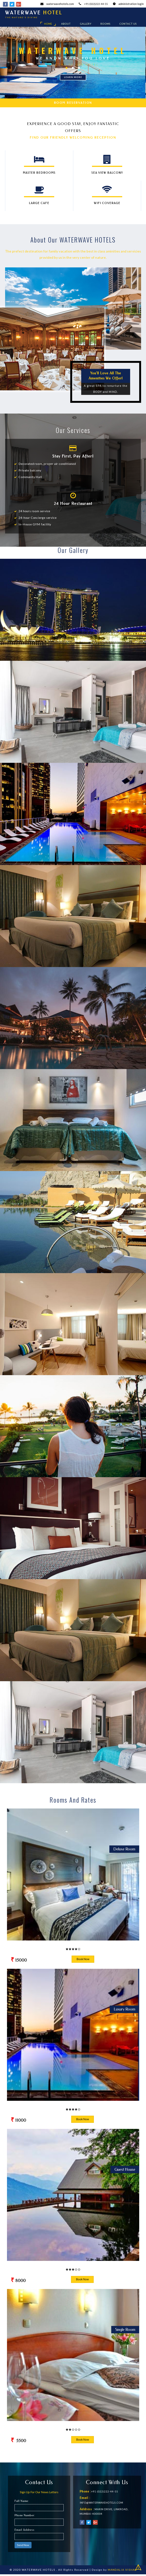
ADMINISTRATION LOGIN (130, 3)
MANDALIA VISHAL (122, 2571)
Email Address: (25, 2531)
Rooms (105, 23)
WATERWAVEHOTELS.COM (58, 3)
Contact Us (128, 23)
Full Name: (22, 2502)
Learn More (73, 77)
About (66, 23)
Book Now (83, 1959)
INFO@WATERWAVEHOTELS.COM (101, 2504)
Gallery (85, 23)
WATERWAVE (35, 15)
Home (48, 23)
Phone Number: (25, 2517)
